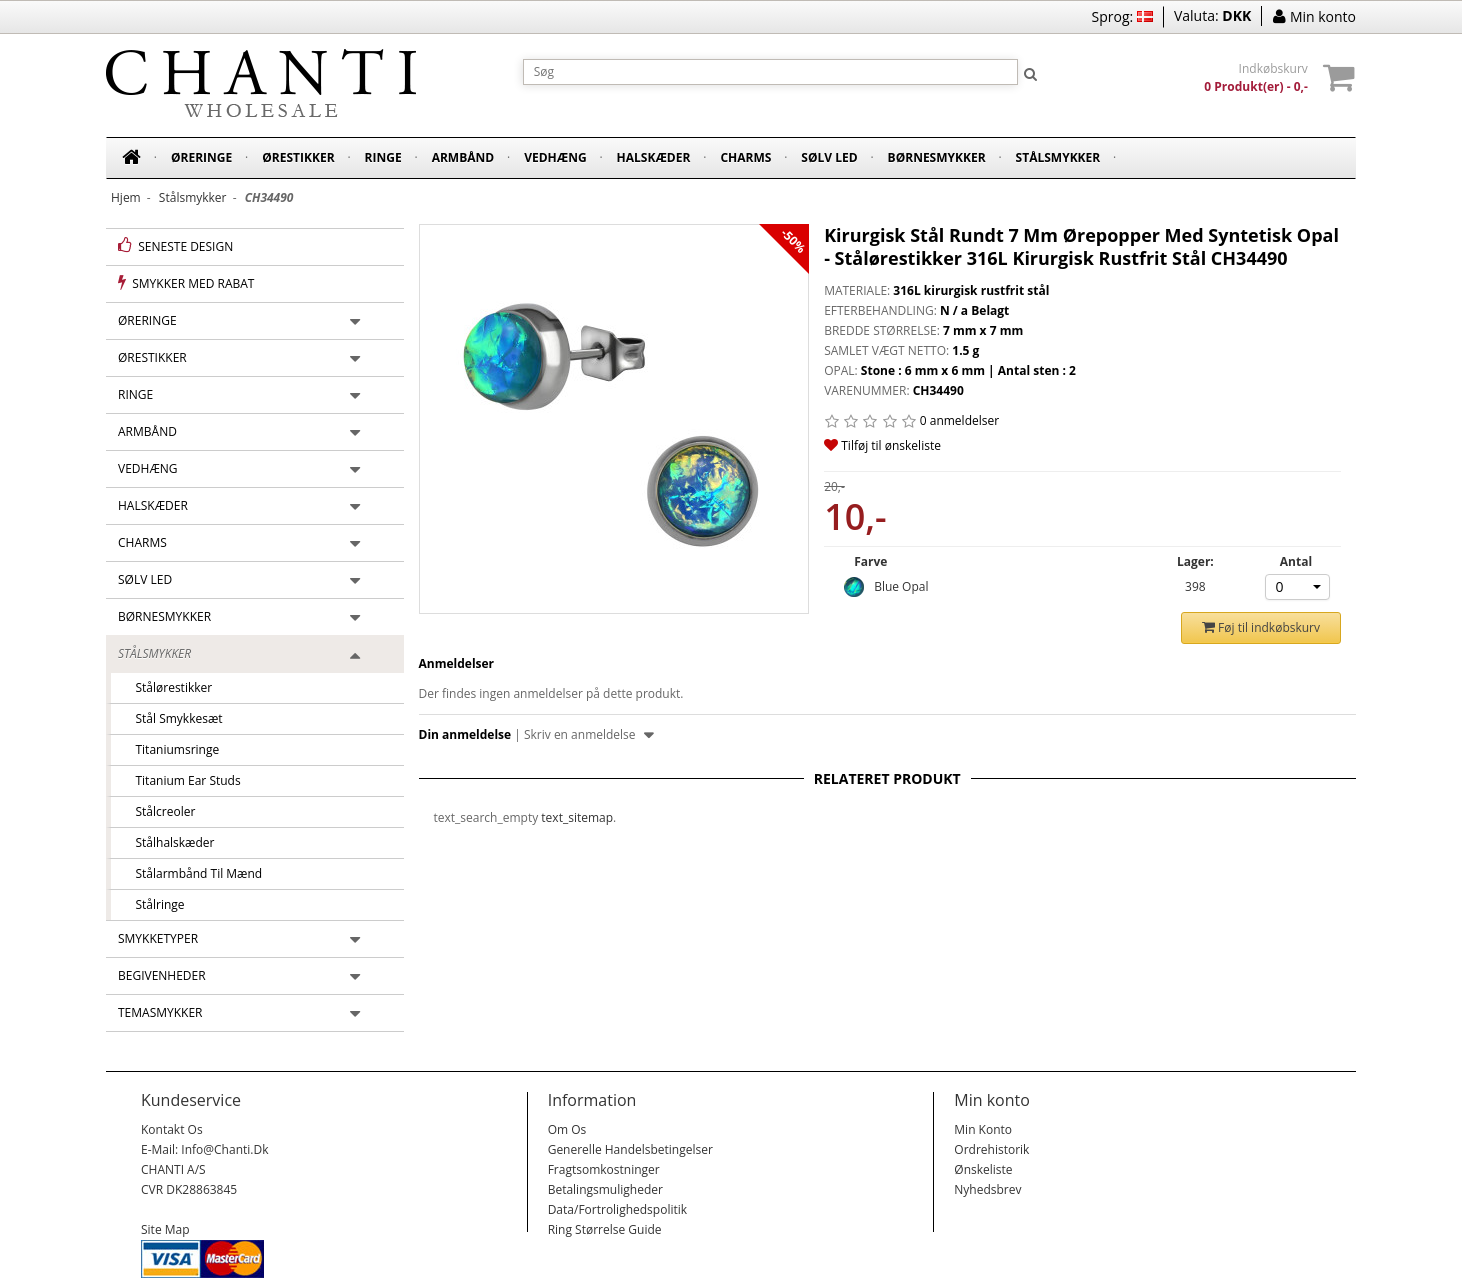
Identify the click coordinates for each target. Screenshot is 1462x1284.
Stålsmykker (1058, 157)
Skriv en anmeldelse (588, 734)
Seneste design (175, 246)
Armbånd (463, 157)
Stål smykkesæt (173, 718)
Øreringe (201, 157)
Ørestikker (298, 157)
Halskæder (654, 157)
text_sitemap (577, 817)
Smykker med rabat (186, 283)
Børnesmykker (937, 157)
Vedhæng (555, 157)
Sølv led (829, 157)
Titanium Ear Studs (182, 780)
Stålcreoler (159, 811)
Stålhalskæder (168, 842)
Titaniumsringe (171, 749)
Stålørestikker (167, 687)
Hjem (126, 197)
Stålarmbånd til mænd (192, 873)
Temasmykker (160, 1012)
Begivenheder (162, 975)
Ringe (383, 157)
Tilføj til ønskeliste (882, 445)
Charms (745, 157)
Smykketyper (158, 938)
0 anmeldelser (959, 420)
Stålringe (154, 904)
